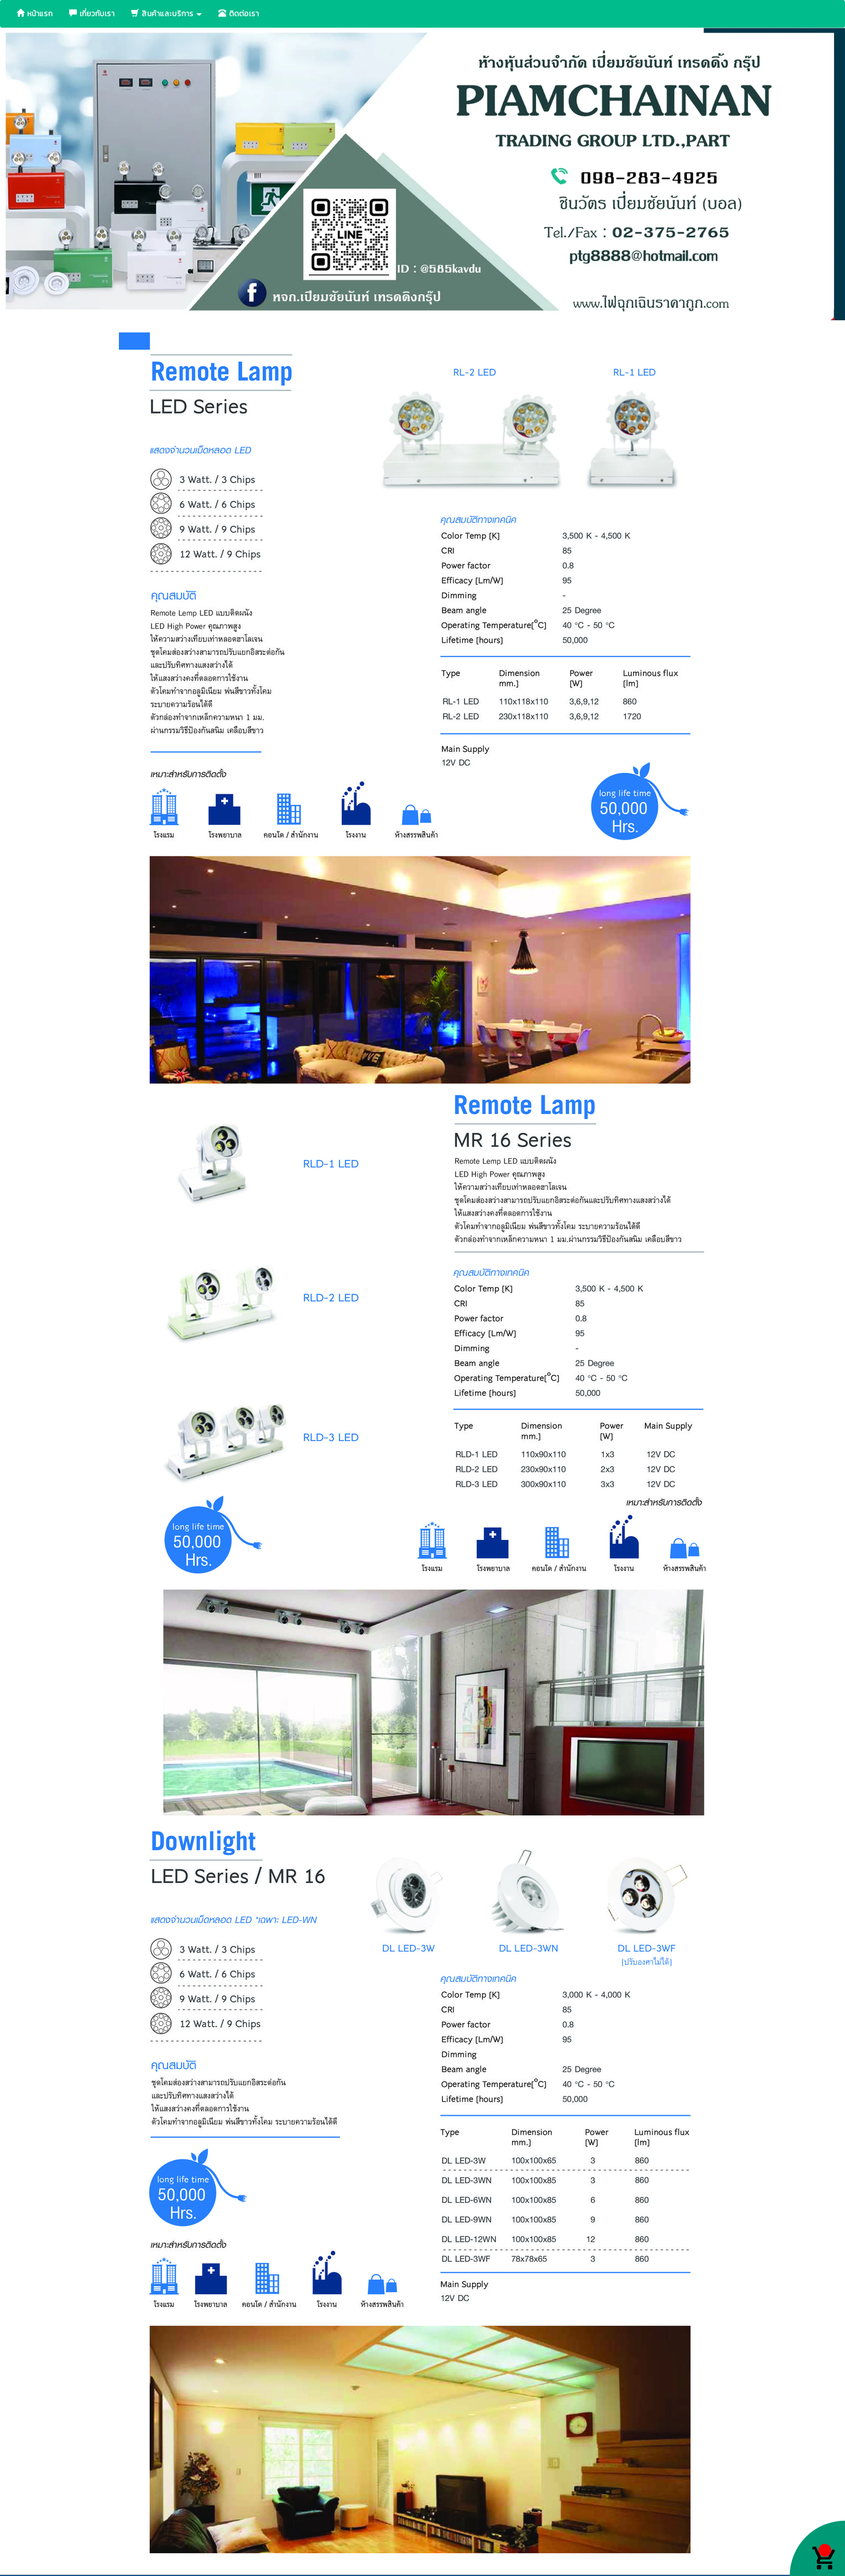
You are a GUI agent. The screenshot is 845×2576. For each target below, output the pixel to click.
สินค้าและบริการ (166, 13)
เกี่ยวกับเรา (91, 13)
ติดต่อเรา (238, 13)
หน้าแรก (35, 13)
